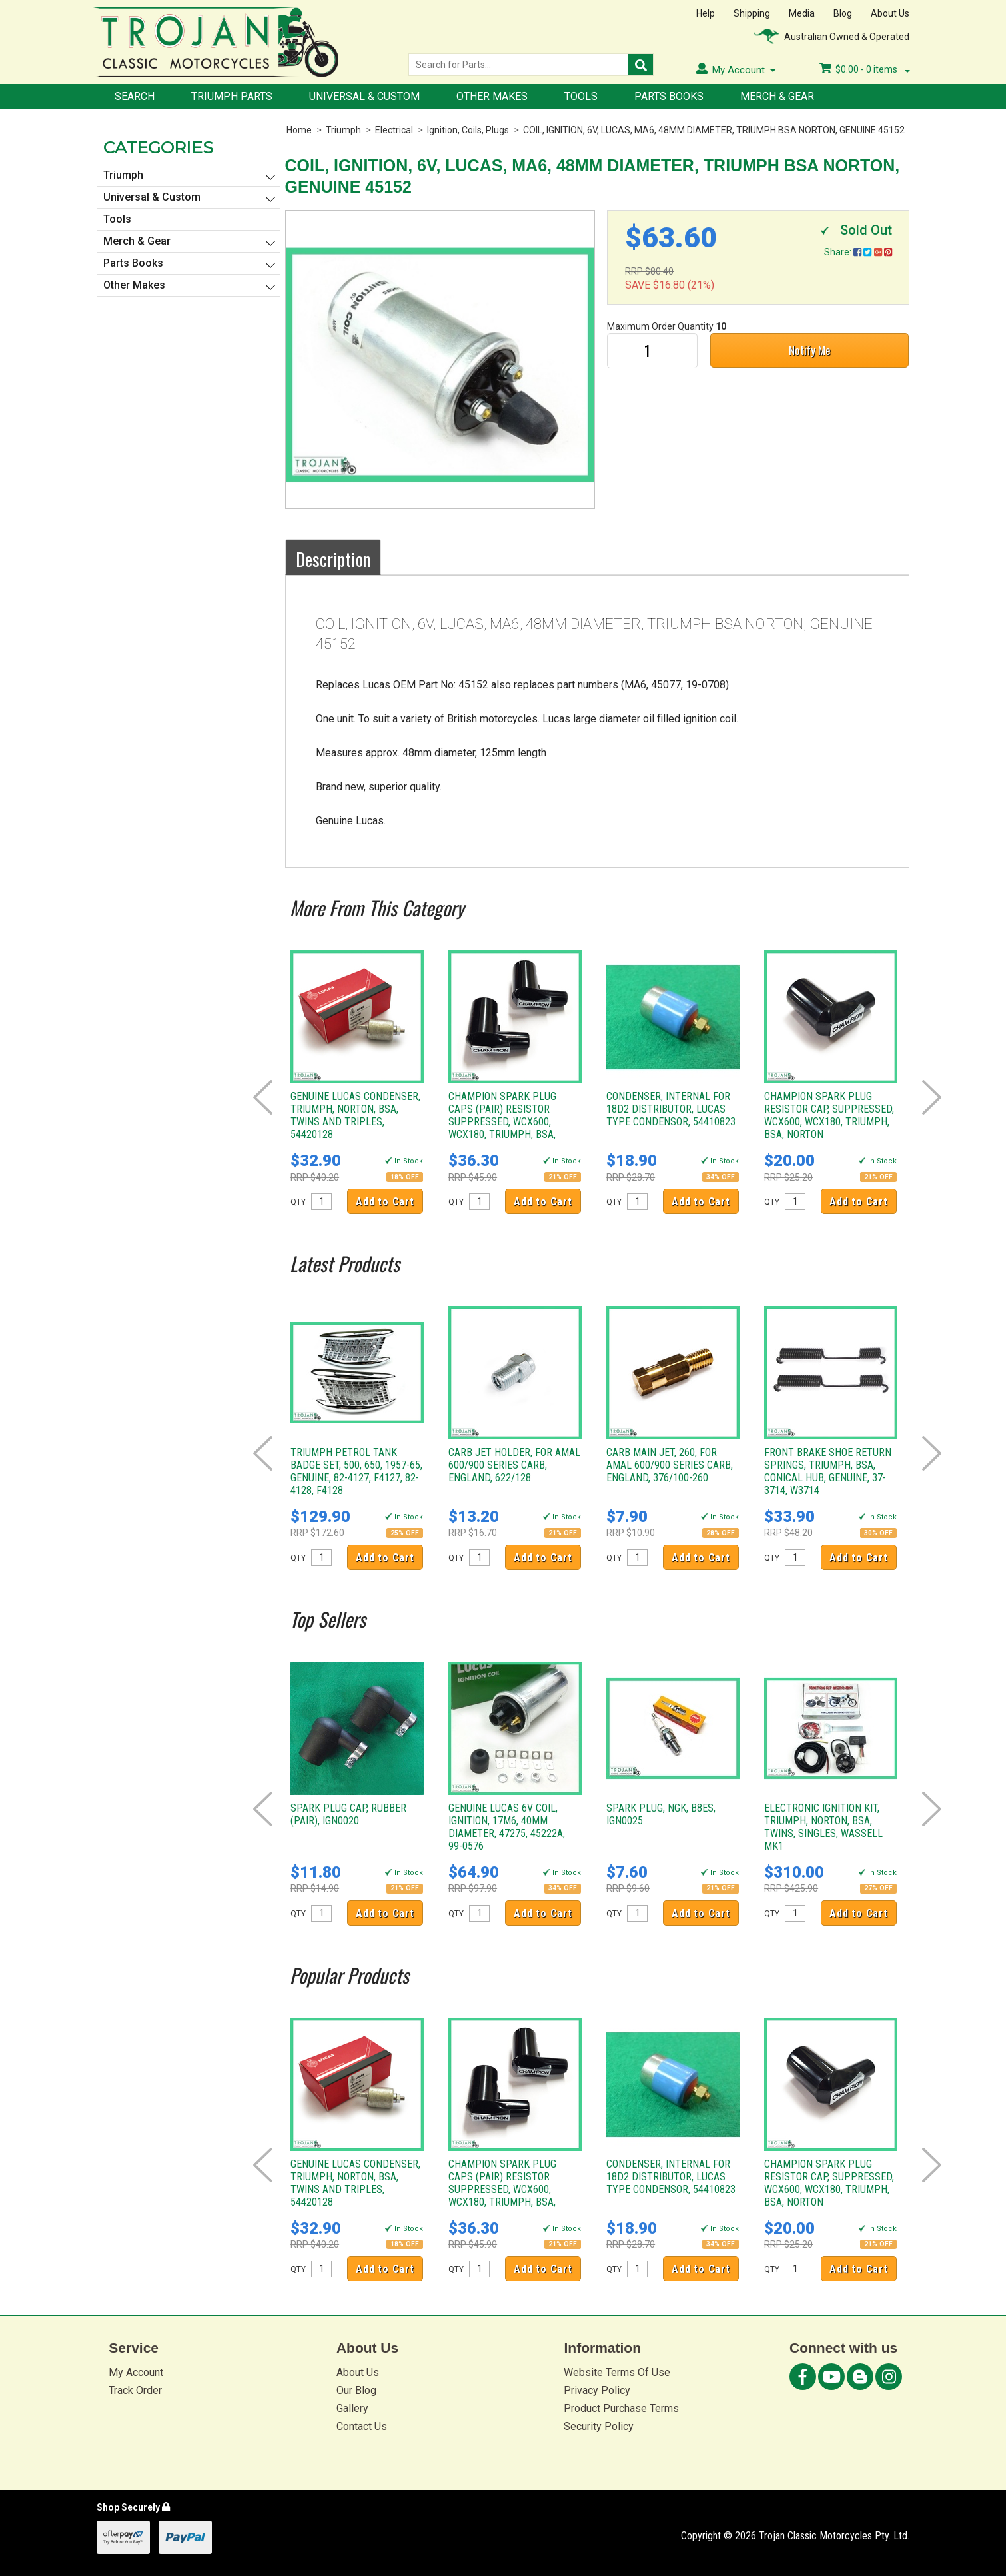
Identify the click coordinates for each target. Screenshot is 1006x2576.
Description (333, 559)
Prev (262, 1097)
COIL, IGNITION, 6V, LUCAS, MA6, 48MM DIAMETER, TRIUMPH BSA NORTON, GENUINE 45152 (714, 130)
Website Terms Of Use (617, 2372)
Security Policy (599, 2426)
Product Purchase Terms (621, 2408)
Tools (581, 96)
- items (864, 69)
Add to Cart (385, 1201)
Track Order (135, 2390)
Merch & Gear (777, 96)
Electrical (394, 130)
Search (135, 96)
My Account (136, 2372)
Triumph (343, 130)
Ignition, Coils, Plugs (468, 130)
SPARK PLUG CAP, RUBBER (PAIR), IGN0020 (348, 1814)
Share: (858, 252)
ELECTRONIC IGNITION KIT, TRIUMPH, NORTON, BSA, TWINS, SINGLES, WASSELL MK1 (823, 1827)
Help (705, 13)
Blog (842, 13)
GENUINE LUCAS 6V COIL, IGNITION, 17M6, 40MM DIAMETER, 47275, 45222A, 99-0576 (506, 1827)
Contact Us (361, 2426)
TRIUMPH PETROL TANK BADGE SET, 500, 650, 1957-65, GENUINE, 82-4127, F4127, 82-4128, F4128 (356, 1471)
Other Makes (492, 96)
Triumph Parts (231, 96)
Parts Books (669, 96)
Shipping (752, 13)
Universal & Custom (364, 96)
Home (299, 130)
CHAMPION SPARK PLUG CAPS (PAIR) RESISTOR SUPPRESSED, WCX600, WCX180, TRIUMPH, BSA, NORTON (502, 1121)
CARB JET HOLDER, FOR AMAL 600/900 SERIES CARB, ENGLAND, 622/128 (514, 1465)
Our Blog (356, 2390)
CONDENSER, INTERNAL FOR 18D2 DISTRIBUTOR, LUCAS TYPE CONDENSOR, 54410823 (671, 1109)
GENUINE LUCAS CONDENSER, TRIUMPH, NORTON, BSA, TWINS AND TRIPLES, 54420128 (355, 1115)
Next (931, 1097)
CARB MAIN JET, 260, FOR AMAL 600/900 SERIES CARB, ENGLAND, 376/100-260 (669, 1465)
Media (802, 13)
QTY (298, 1202)
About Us (890, 13)
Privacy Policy (597, 2390)
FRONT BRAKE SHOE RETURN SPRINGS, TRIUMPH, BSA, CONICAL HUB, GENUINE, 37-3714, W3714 (827, 1471)
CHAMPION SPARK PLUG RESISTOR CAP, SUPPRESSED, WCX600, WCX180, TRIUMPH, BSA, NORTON (829, 1115)
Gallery (352, 2408)
